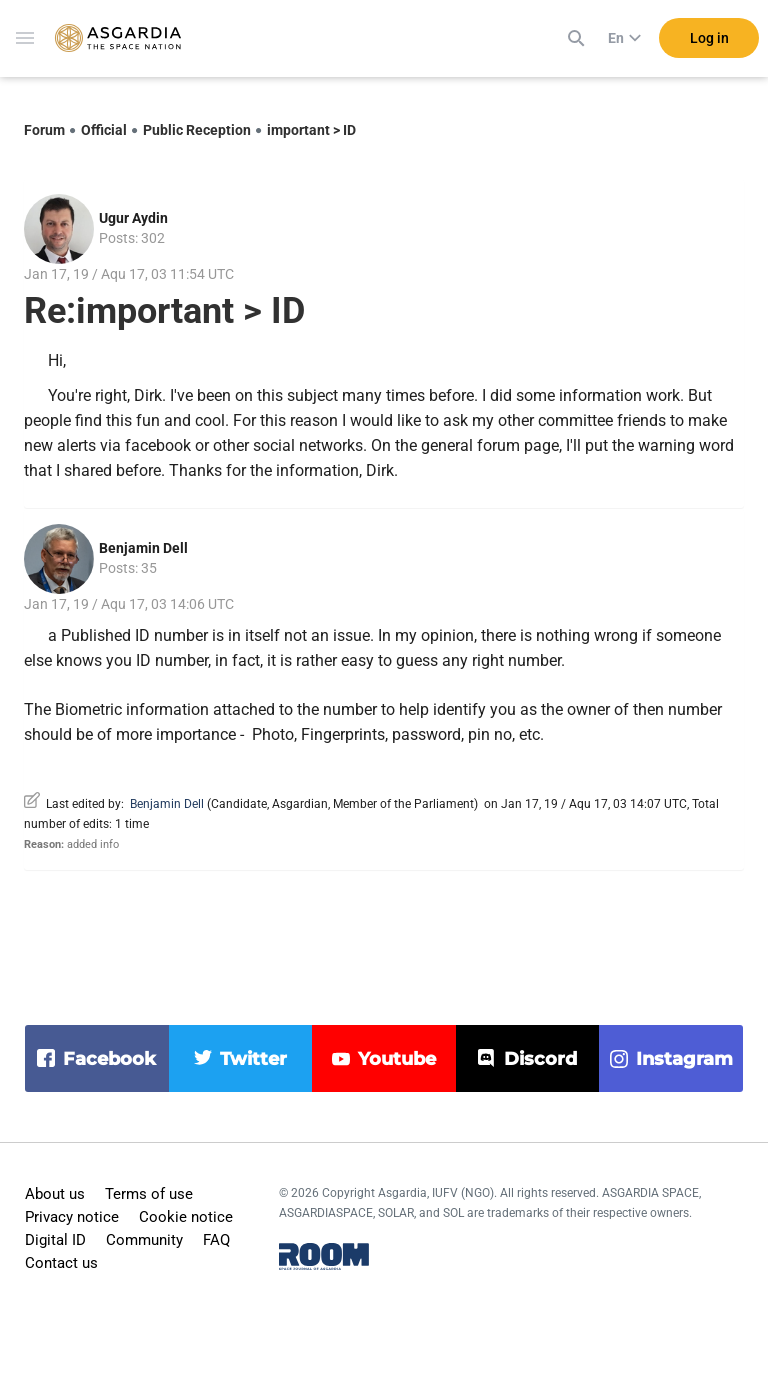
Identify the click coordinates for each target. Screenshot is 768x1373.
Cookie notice (186, 1217)
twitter (253, 1059)
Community (144, 1240)
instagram (684, 1059)
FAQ (216, 1240)
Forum (44, 130)
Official (104, 130)
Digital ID (55, 1240)
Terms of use (149, 1194)
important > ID (311, 130)
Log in (709, 39)
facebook (109, 1059)
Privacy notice (72, 1217)
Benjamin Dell (143, 548)
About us (55, 1194)
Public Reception (197, 130)
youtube (397, 1059)
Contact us (61, 1263)
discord (540, 1059)
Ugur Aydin (133, 218)
